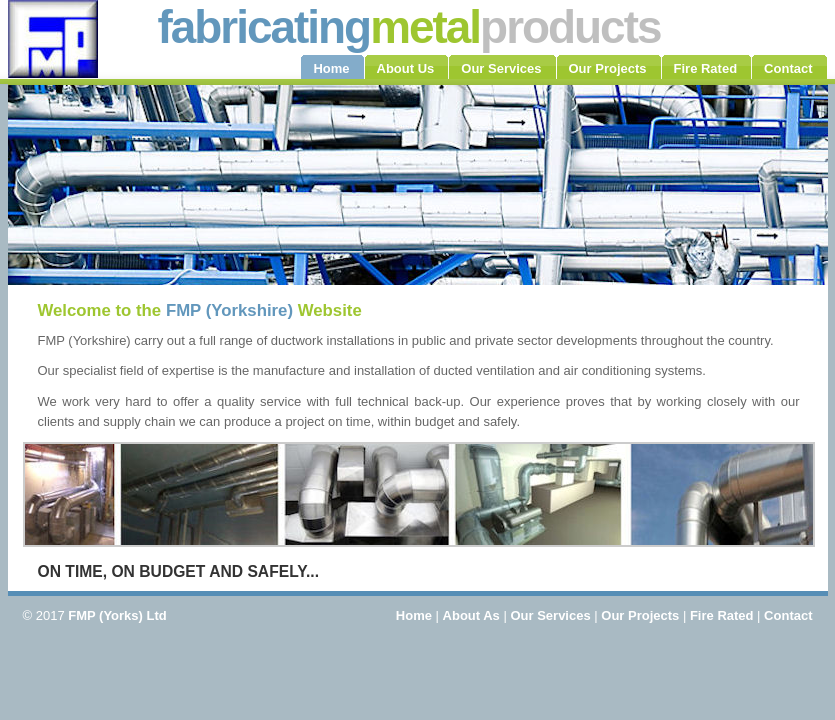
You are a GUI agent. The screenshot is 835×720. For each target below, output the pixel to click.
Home (414, 615)
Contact (788, 615)
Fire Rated (722, 615)
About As (471, 615)
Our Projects (640, 615)
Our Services (550, 615)
